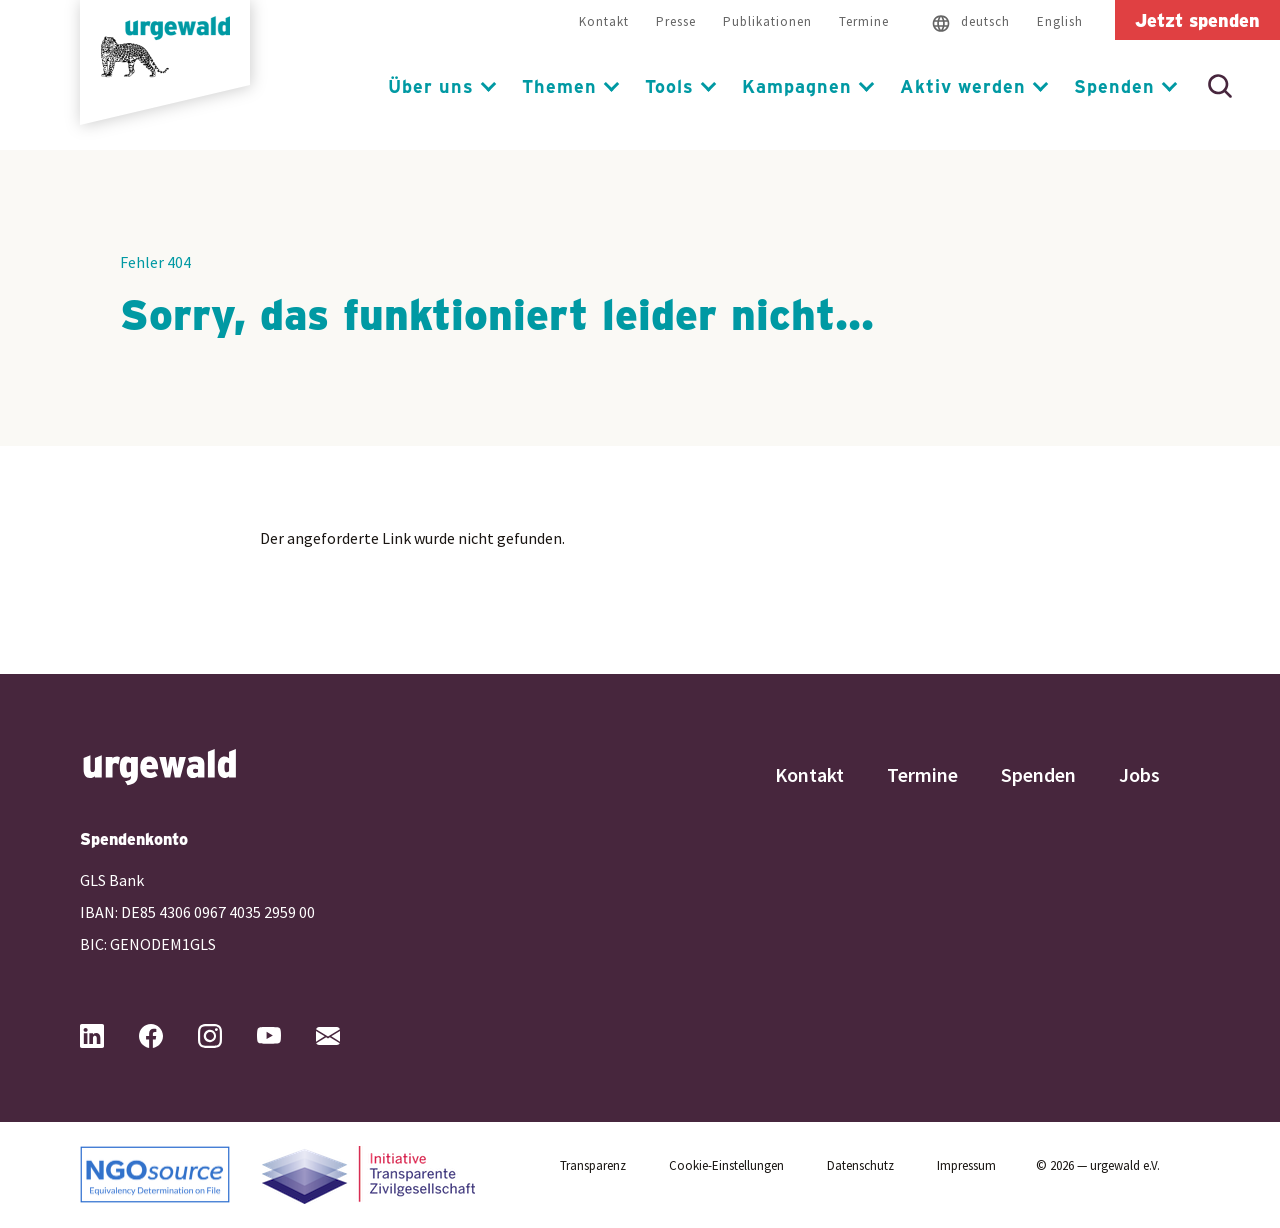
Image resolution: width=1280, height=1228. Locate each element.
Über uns (431, 86)
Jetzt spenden (1197, 20)
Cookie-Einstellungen (726, 1165)
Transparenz (593, 1165)
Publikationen (767, 21)
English (1060, 21)
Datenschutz (860, 1165)
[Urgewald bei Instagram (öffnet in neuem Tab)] (226, 1036)
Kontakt (604, 21)
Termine (864, 21)
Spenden (1114, 86)
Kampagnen (797, 86)
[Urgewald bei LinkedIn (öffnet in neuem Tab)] (108, 1036)
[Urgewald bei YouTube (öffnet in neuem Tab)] (285, 1036)
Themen (559, 86)
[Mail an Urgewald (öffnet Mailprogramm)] (344, 1036)
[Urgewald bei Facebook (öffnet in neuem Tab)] (167, 1036)
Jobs (1139, 774)
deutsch (985, 21)
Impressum (966, 1165)
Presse (676, 21)
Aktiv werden (963, 86)
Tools (669, 86)
